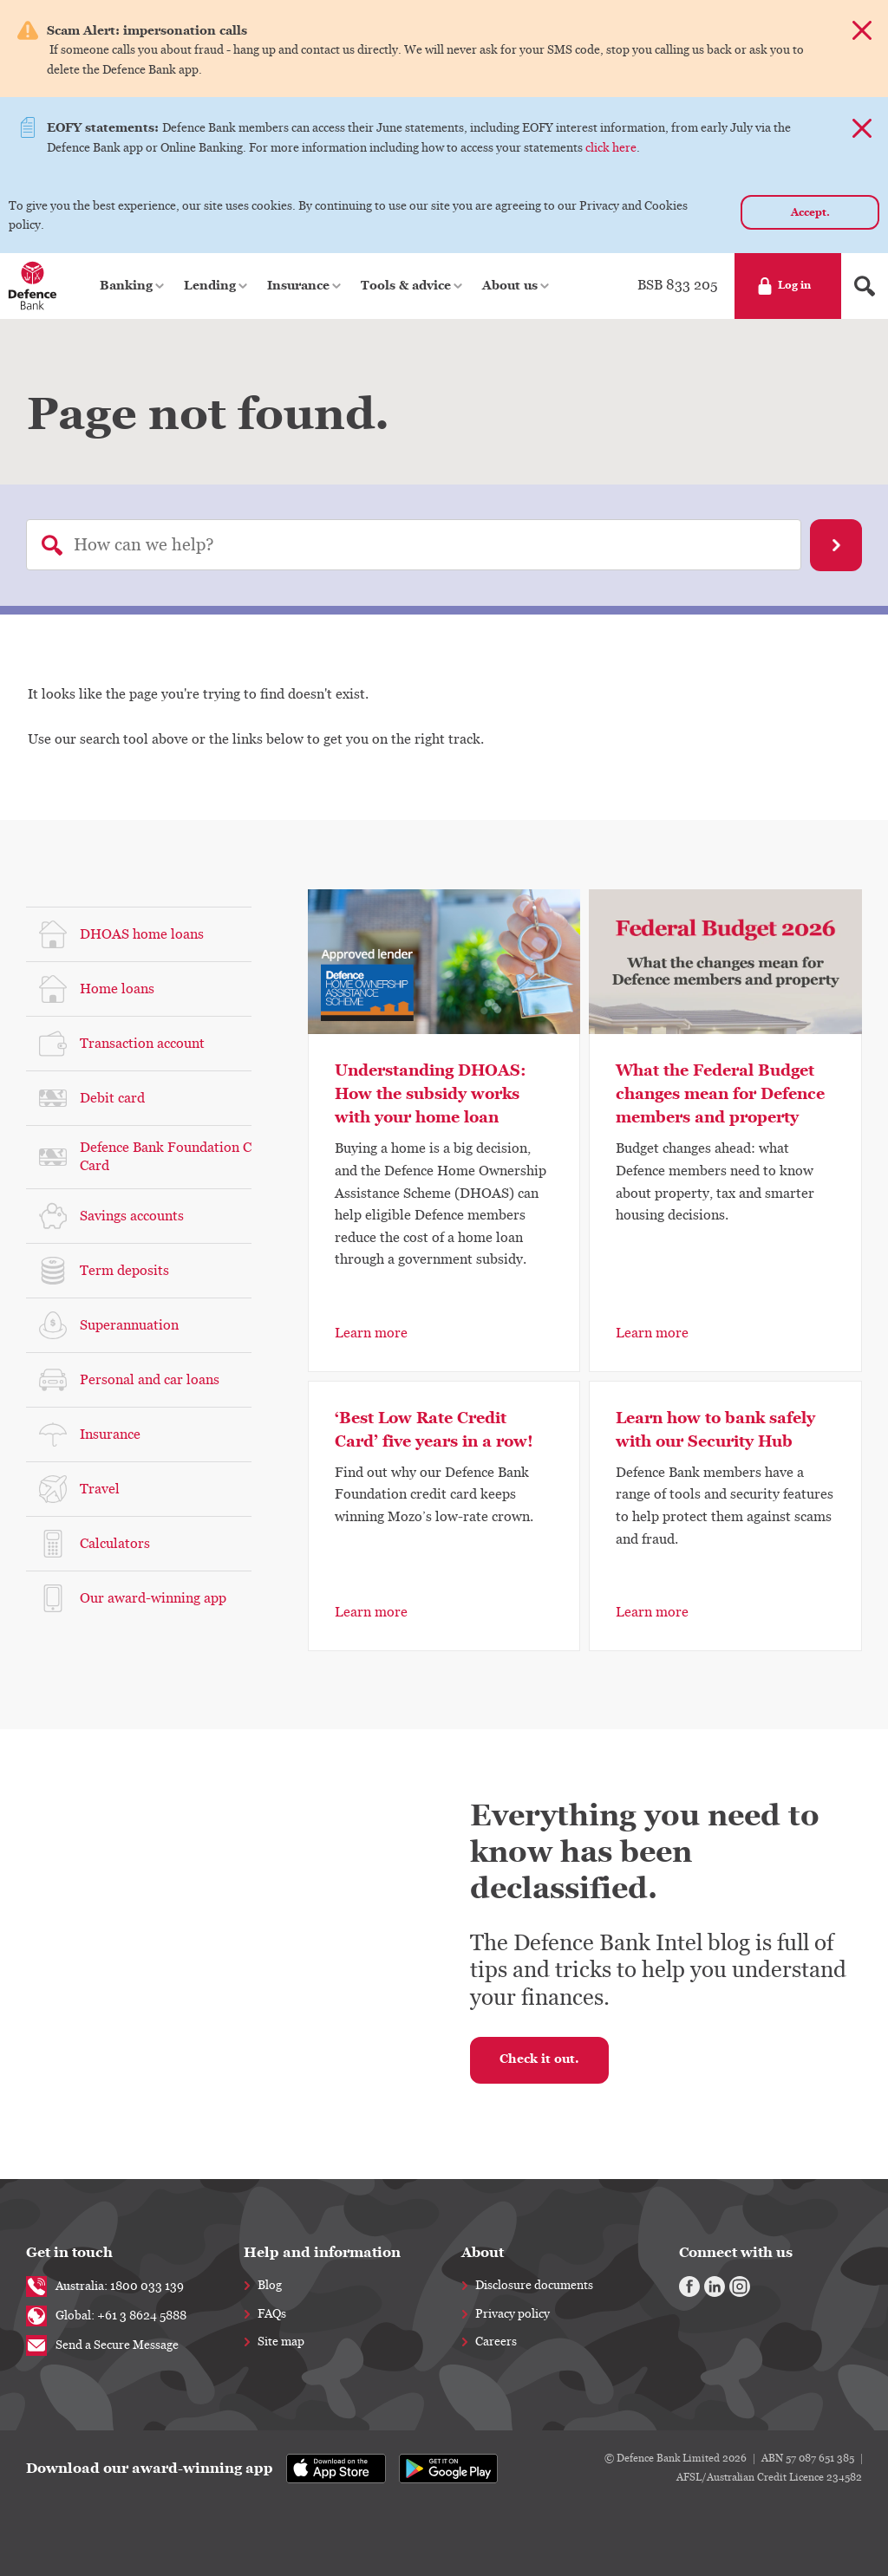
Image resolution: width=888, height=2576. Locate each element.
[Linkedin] (714, 2286)
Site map (281, 2342)
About (482, 2252)
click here (611, 148)
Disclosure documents (534, 2285)
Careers (496, 2342)
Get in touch (69, 2252)
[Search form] (865, 286)
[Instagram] (739, 2286)
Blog (270, 2285)
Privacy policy (512, 2314)
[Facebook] (689, 2286)
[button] (133, 286)
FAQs (272, 2314)
